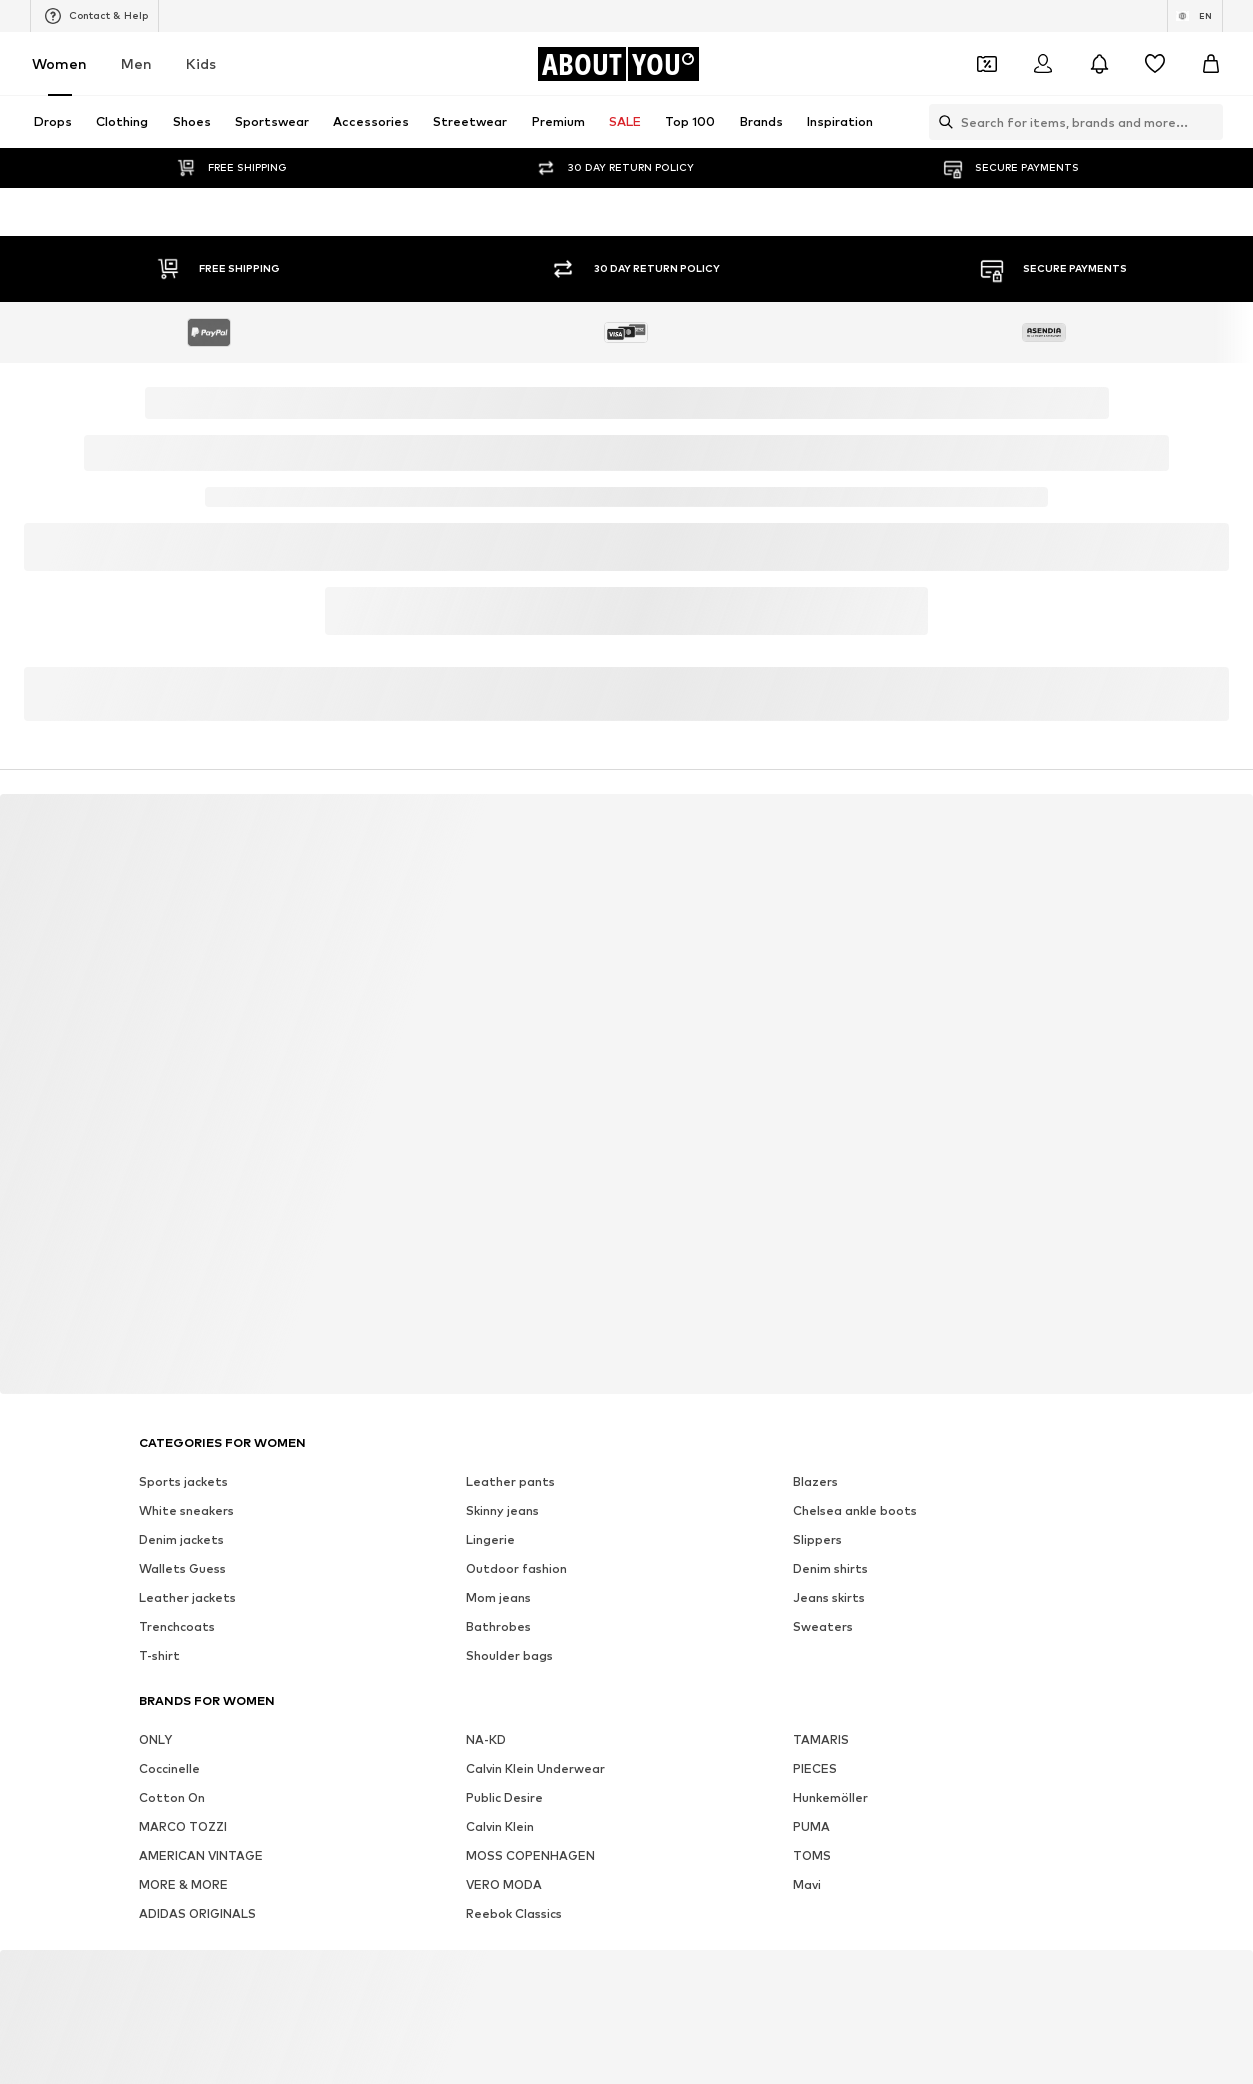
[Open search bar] (941, 122)
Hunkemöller (830, 1797)
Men (136, 63)
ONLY (155, 1739)
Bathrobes (498, 1626)
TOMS (812, 1855)
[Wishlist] (1155, 64)
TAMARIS (821, 1739)
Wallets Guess (182, 1568)
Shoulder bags (509, 1655)
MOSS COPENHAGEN (530, 1855)
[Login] (1043, 64)
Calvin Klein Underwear (535, 1768)
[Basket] (1211, 64)
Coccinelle (169, 1768)
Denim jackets (181, 1539)
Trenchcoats (177, 1626)
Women (59, 63)
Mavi (807, 1884)
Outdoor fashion (516, 1568)
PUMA (811, 1826)
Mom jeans (498, 1597)
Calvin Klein (500, 1826)
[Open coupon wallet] (987, 64)
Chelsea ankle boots (855, 1510)
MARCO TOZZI (183, 1826)
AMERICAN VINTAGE (201, 1855)
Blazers (815, 1481)
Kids (201, 63)
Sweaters (823, 1626)
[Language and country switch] (1195, 16)
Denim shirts (830, 1568)
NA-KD (486, 1739)
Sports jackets (183, 1481)
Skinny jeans (502, 1510)
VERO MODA (504, 1884)
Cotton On (172, 1797)
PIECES (815, 1768)
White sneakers (186, 1510)
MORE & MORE (183, 1884)
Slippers (817, 1539)
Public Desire (504, 1797)
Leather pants (510, 1481)
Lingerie (490, 1539)
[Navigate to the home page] (618, 64)
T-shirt (159, 1655)
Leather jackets (187, 1597)
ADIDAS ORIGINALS (197, 1913)
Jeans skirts (829, 1597)
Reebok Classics (514, 1913)
